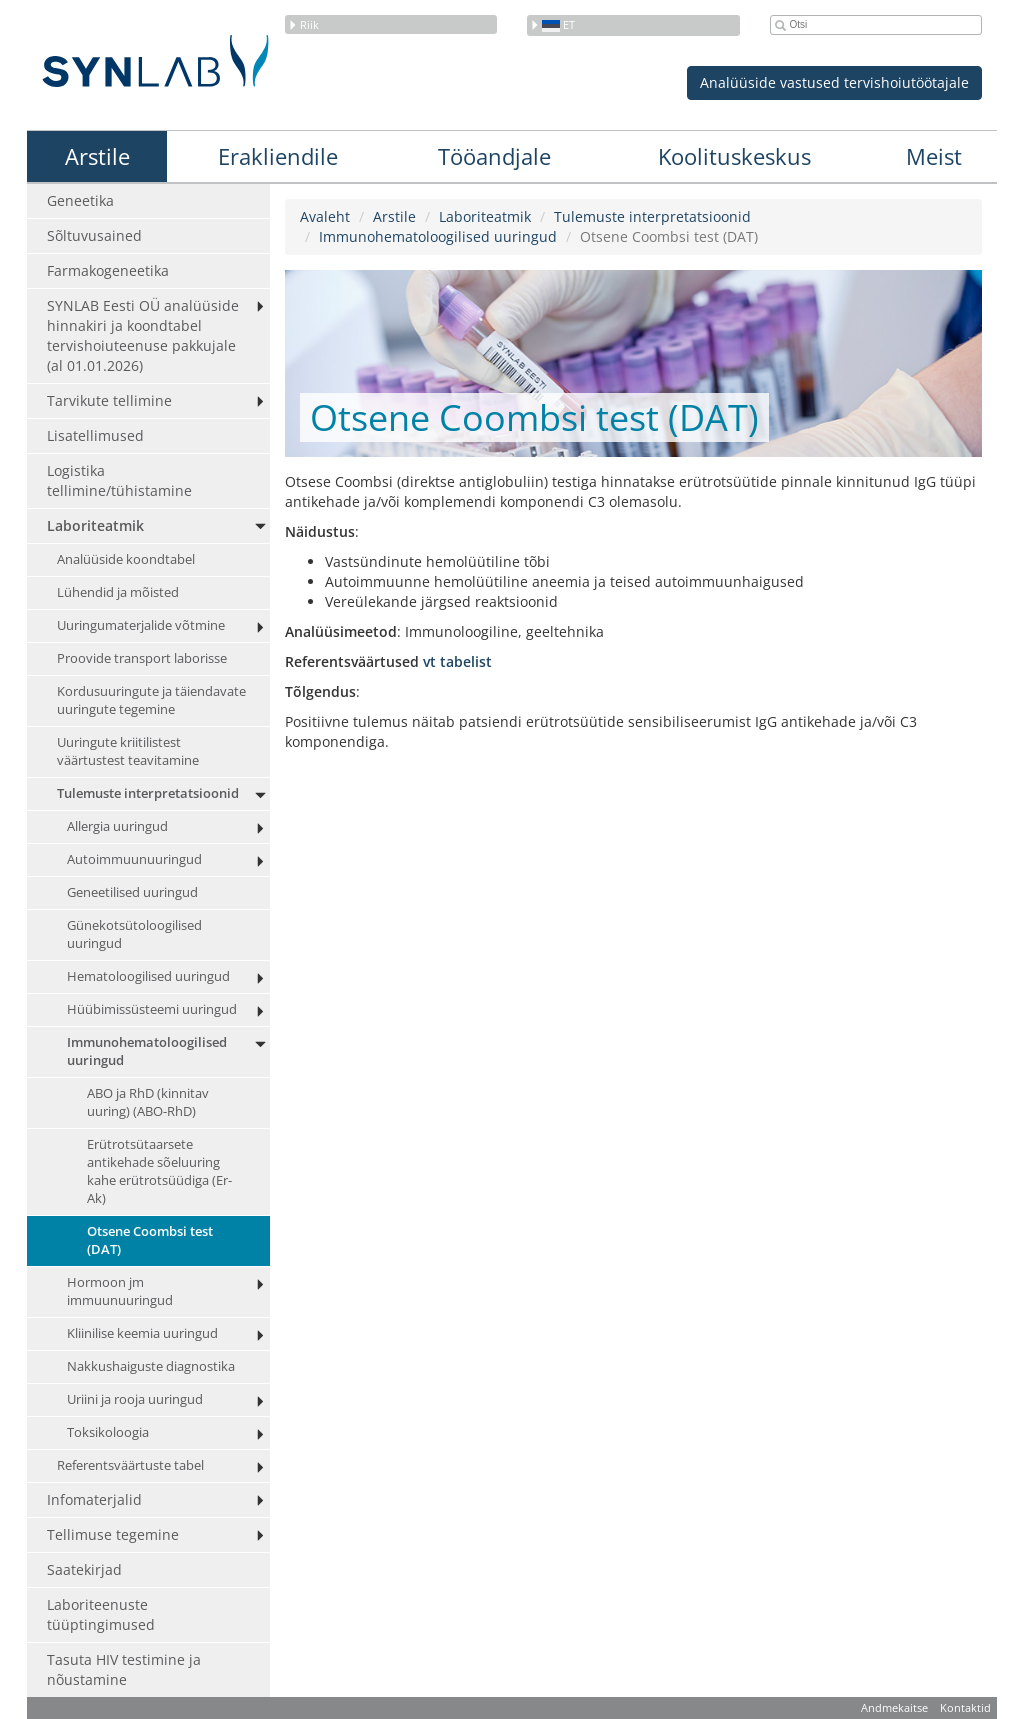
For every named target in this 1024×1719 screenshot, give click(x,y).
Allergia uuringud (117, 826)
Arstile (97, 156)
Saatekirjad (84, 1569)
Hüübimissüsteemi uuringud (152, 1009)
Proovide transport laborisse (142, 658)
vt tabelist (457, 661)
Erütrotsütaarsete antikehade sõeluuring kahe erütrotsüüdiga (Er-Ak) (159, 1171)
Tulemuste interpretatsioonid (148, 793)
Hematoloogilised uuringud (148, 976)
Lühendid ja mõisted (118, 592)
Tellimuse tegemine (113, 1534)
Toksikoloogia (108, 1432)
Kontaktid (965, 1707)
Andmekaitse (894, 1707)
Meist (934, 156)
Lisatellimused (95, 435)
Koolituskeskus (734, 156)
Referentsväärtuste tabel (130, 1465)
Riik (303, 24)
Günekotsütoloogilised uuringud (134, 934)
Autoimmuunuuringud (134, 859)
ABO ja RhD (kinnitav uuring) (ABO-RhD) (148, 1102)
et (552, 24)
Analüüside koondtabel (126, 559)
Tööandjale (494, 156)
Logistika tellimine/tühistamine (119, 480)
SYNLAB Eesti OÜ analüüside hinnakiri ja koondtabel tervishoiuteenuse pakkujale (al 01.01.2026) (143, 335)
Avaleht (325, 216)
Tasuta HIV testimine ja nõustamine (124, 1669)
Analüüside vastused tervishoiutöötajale (834, 82)
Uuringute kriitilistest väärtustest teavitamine (128, 751)
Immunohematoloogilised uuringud (147, 1051)
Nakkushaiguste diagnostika (151, 1366)
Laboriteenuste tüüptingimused (101, 1614)
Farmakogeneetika (108, 270)
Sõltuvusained (94, 235)
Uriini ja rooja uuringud (135, 1399)
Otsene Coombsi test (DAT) (150, 1240)
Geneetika (80, 200)
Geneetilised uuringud (132, 892)
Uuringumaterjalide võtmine (141, 625)
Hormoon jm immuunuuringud (120, 1291)
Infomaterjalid (94, 1499)
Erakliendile (278, 156)
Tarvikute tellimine (109, 400)
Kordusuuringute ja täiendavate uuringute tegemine (151, 700)
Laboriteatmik (95, 525)
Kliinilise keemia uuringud (142, 1333)
